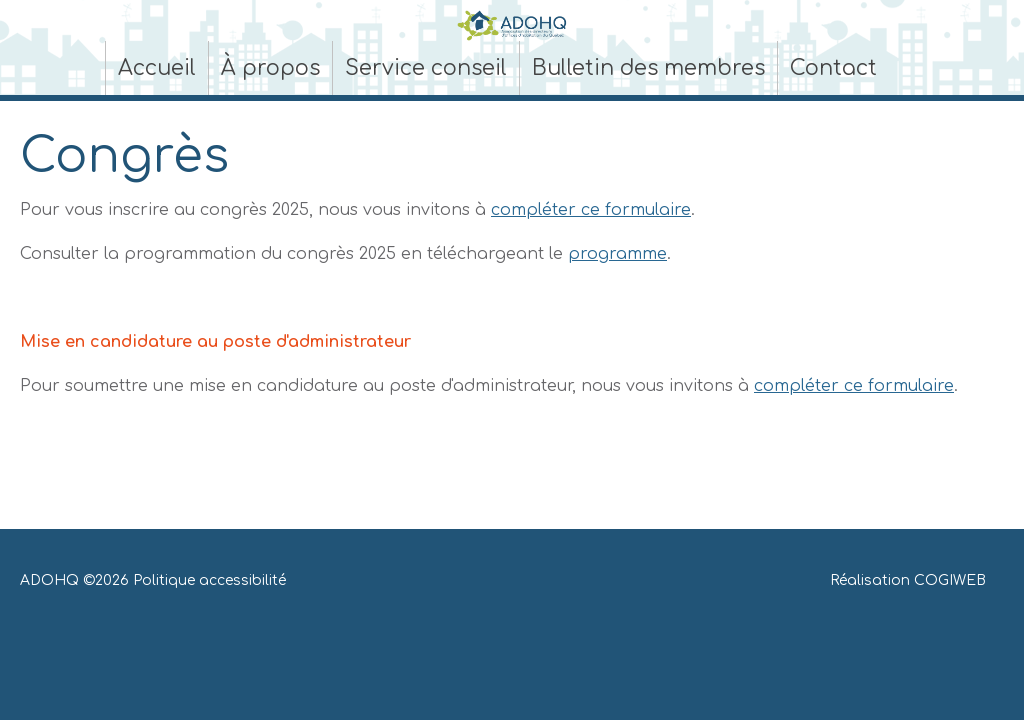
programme (617, 254)
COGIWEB (950, 580)
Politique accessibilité (209, 580)
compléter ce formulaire (591, 210)
